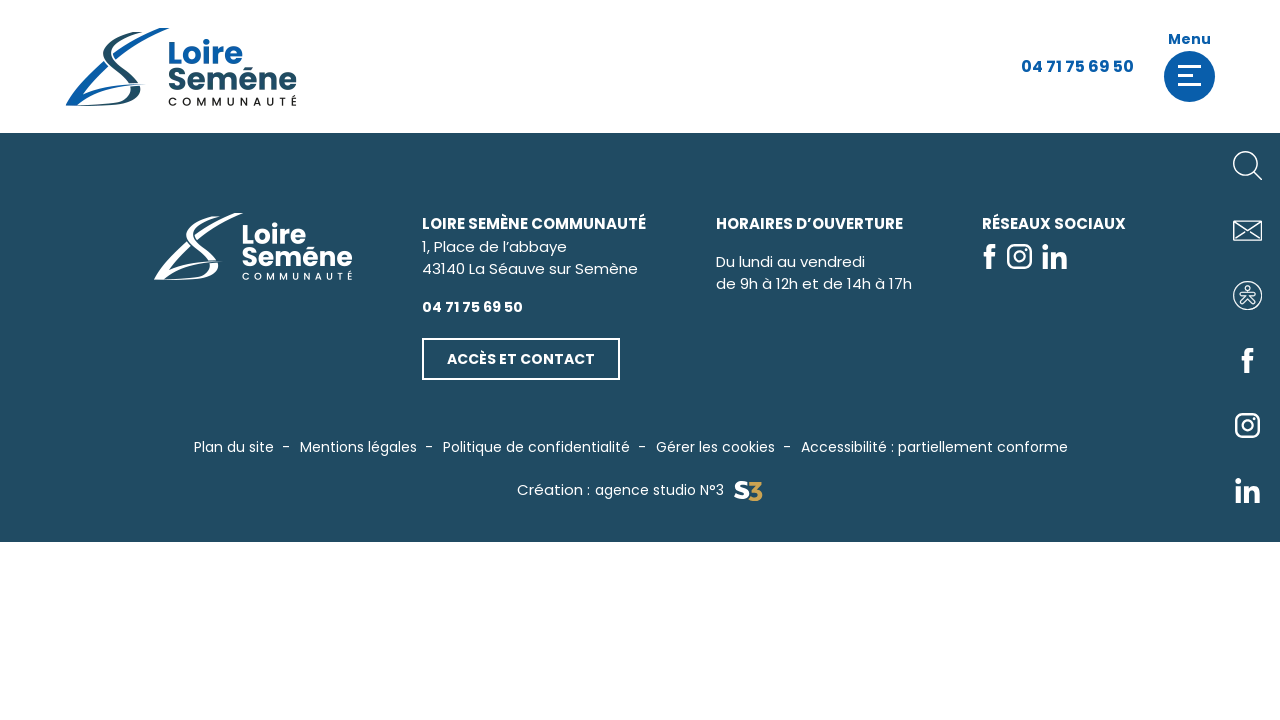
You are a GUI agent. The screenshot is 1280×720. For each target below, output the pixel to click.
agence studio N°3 (678, 490)
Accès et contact (521, 359)
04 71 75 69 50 (1077, 66)
